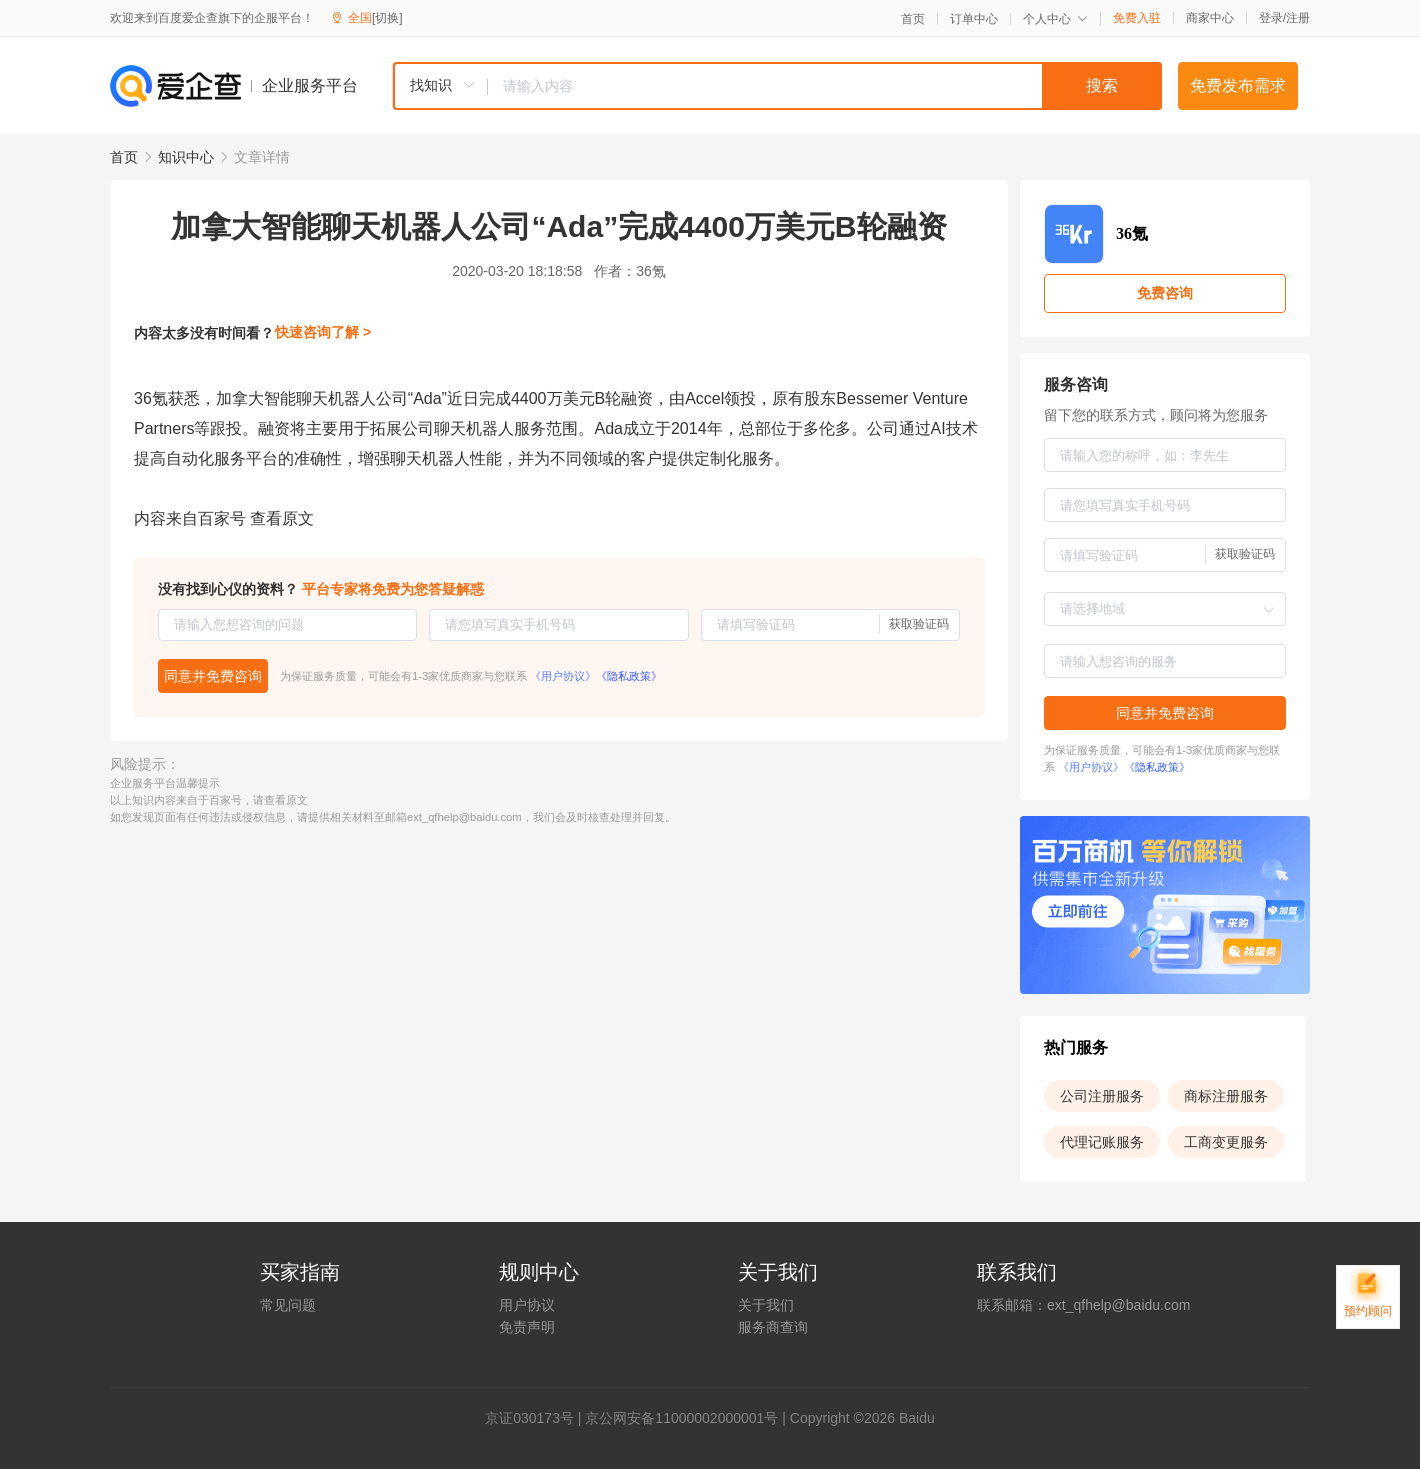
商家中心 (1210, 18)
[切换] (387, 18)
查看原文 (282, 518)
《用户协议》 (563, 676)
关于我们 (766, 1305)
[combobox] (777, 86)
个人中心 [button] (1055, 19)
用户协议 (527, 1305)
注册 (1298, 18)
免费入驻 (1137, 18)
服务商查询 (773, 1327)
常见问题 (288, 1305)
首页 (913, 19)
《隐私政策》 (629, 676)
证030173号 (536, 1418)
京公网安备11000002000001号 (681, 1418)
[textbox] (825, 86)
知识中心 (186, 157)
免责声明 (527, 1327)
